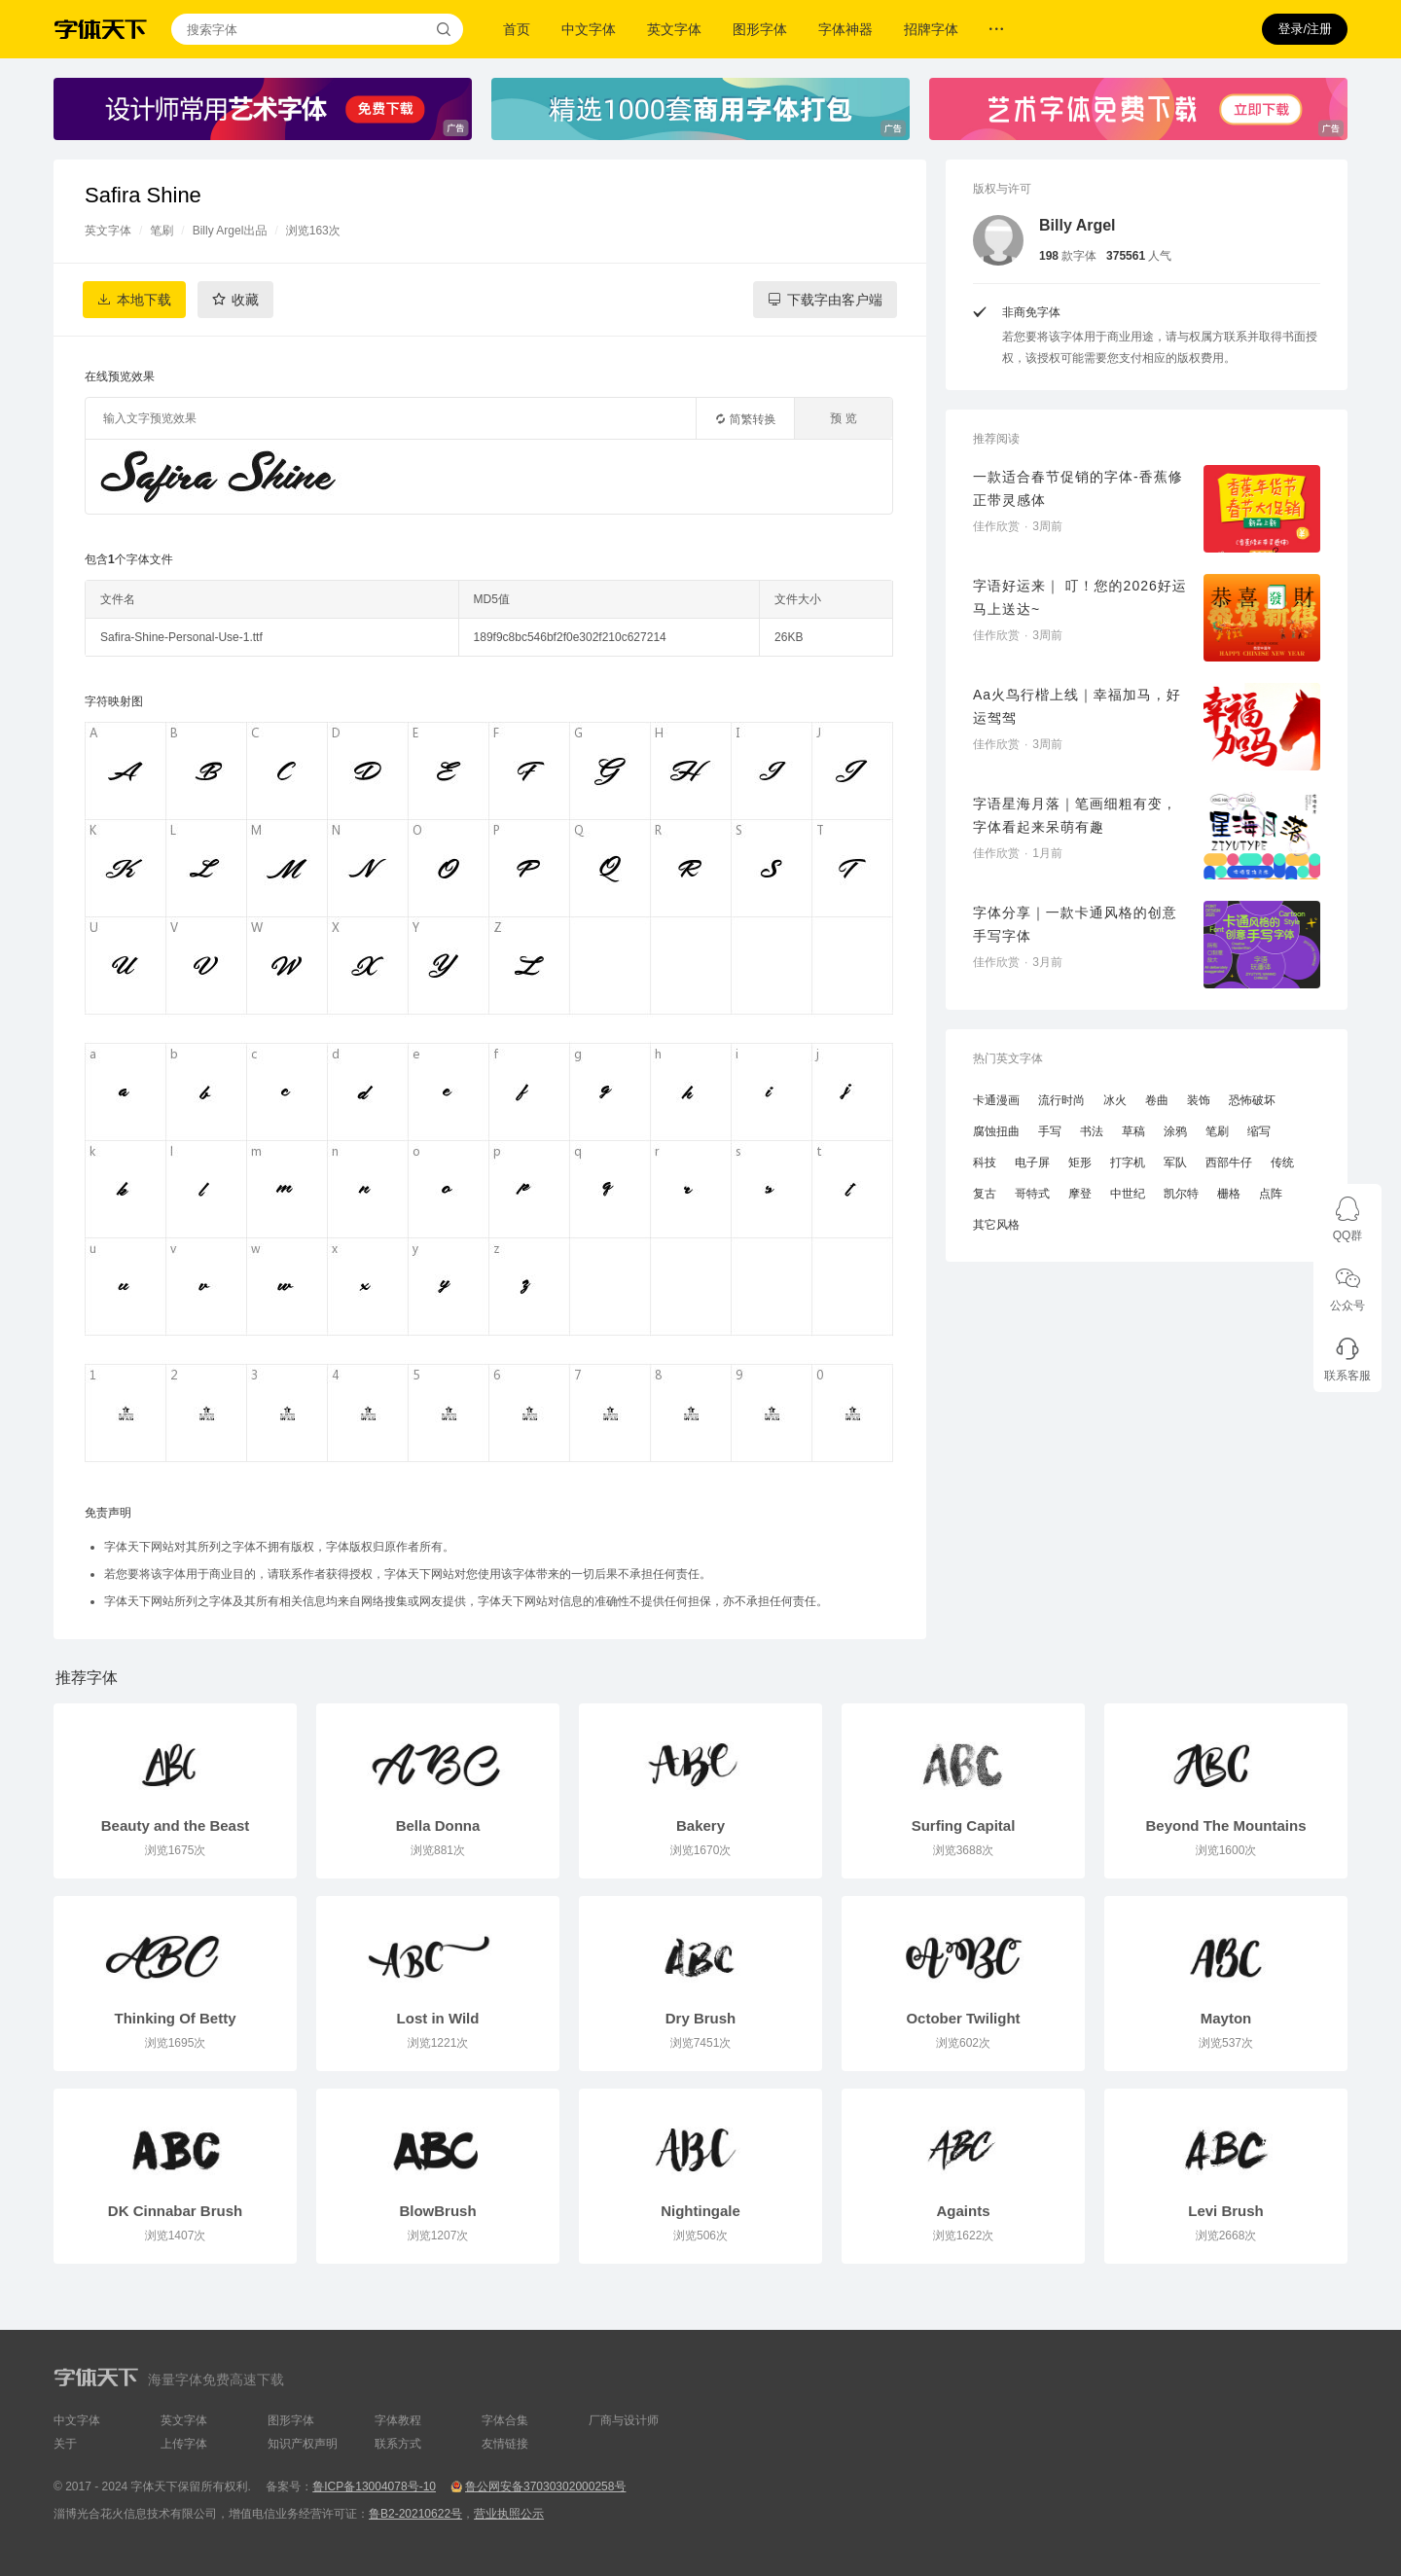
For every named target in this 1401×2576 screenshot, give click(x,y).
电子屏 (1032, 1162)
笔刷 (161, 230)
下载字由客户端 (834, 299)
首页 (516, 29)
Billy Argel (1077, 225)
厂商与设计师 (624, 2420)
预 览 (843, 418)
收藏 (245, 299)
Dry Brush (700, 2018)
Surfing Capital (964, 1825)
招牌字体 (931, 29)
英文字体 (674, 29)
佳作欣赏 (996, 526)
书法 (1091, 1131)
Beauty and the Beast (175, 1825)
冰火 (1115, 1100)
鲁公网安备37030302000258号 (545, 2486)
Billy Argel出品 (230, 230)
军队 (1175, 1162)
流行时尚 (1061, 1100)
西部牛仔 (1228, 1162)
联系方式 (398, 2444)
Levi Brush (1226, 2210)
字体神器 (845, 29)
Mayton (1226, 2018)
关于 (65, 2444)
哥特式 (1032, 1193)
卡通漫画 (996, 1100)
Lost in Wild (438, 2018)
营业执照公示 (509, 2514)
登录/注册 (1304, 28)
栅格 (1228, 1193)
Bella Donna (438, 1825)
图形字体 (760, 29)
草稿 (1133, 1131)
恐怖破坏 (1252, 1100)
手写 (1049, 1131)
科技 (984, 1162)
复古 (984, 1193)
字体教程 (398, 2420)
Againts (962, 2210)
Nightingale (700, 2210)
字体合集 (505, 2420)
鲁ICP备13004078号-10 (374, 2486)
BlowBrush (437, 2210)
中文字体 (588, 29)
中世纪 (1127, 1193)
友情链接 (505, 2444)
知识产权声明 (303, 2444)
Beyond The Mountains (1226, 1825)
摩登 (1080, 1193)
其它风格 (996, 1225)
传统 (1282, 1162)
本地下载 (144, 299)
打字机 (1127, 1162)
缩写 (1259, 1131)
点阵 (1270, 1193)
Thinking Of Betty (175, 2018)
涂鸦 (1175, 1131)
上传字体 (184, 2444)
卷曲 (1156, 1100)
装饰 (1198, 1100)
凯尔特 (1181, 1193)
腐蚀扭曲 (996, 1131)
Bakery (700, 1825)
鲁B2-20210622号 (415, 2514)
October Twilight (963, 2018)
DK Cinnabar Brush (175, 2210)
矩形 (1080, 1162)
